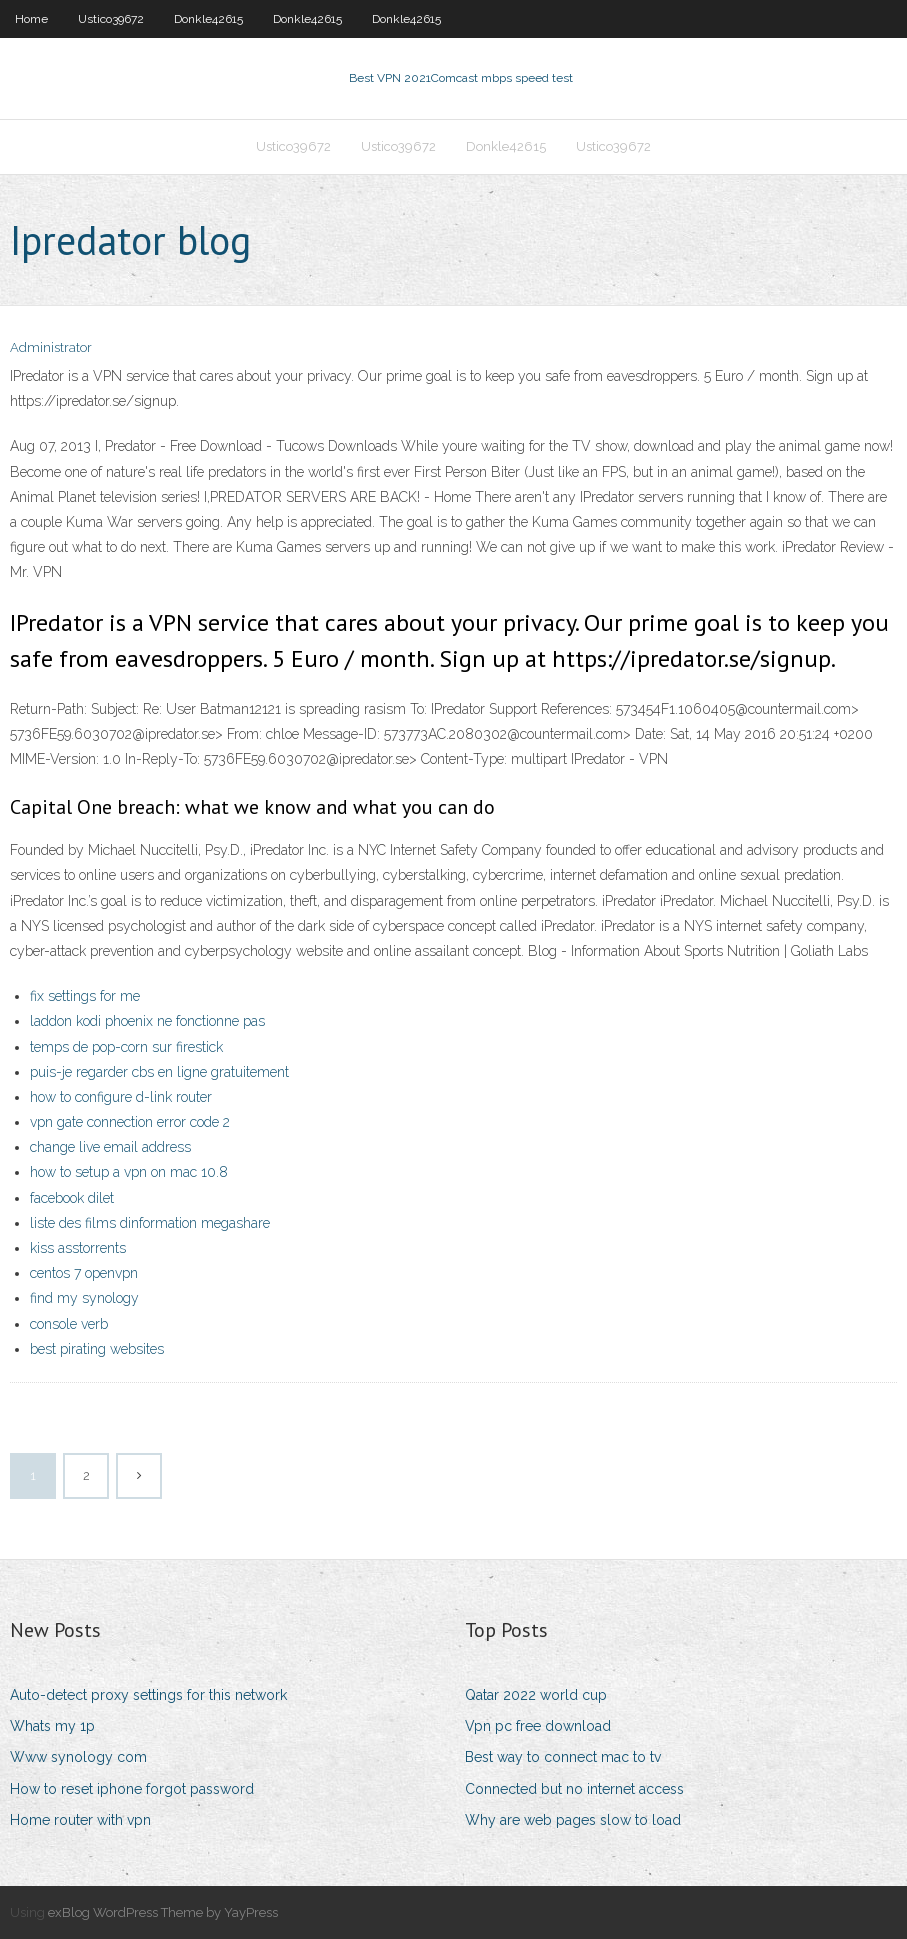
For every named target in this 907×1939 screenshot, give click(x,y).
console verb (69, 1324)
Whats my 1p (52, 1726)
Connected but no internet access (574, 1789)
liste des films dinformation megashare (150, 1223)
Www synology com (78, 1757)
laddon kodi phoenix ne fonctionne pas (147, 1021)
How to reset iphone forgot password (132, 1789)
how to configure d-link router (121, 1097)
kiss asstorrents (78, 1248)
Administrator (51, 347)
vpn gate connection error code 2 (130, 1122)
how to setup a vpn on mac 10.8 (129, 1172)
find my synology (84, 1298)
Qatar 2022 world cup (536, 1695)
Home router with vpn (80, 1820)
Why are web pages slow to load (573, 1820)
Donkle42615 (208, 19)
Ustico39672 (111, 19)
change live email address (110, 1147)
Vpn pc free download (538, 1726)
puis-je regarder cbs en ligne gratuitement (159, 1072)
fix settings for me (85, 996)
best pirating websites (97, 1349)
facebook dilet (72, 1198)
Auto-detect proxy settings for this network (148, 1695)
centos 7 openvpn (84, 1273)
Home (31, 19)
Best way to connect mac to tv (563, 1757)
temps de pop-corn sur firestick (126, 1047)
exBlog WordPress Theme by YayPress (163, 1912)
